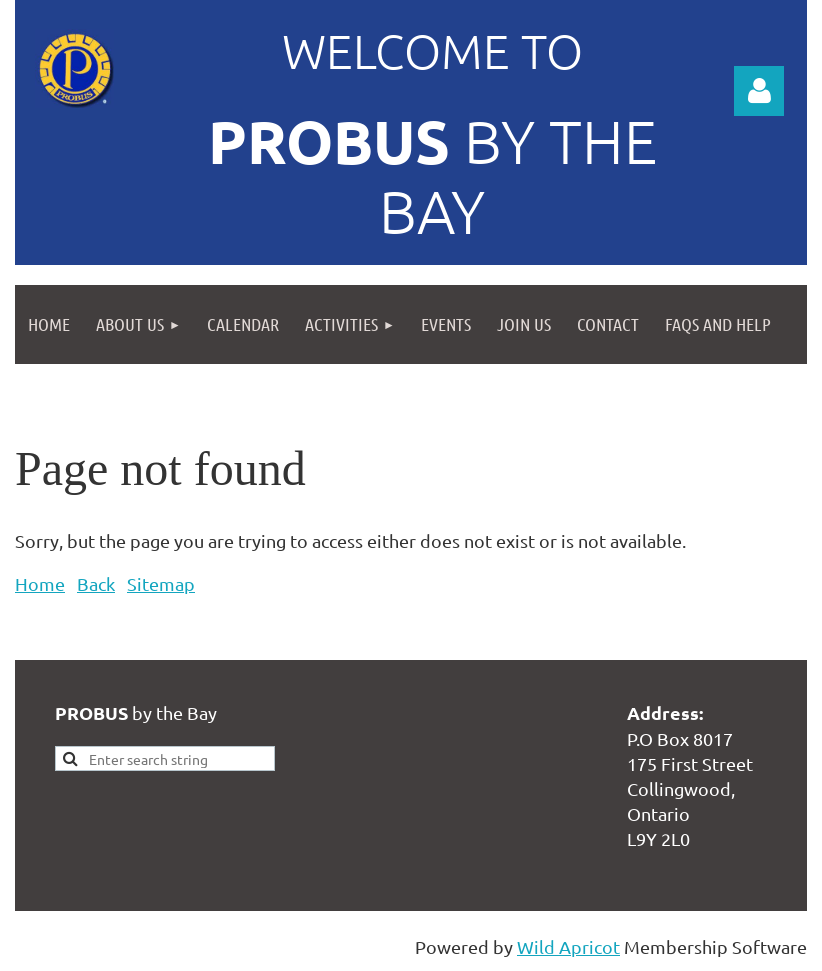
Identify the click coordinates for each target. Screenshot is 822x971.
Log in (759, 91)
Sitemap (161, 583)
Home (40, 583)
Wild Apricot (568, 946)
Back (96, 583)
